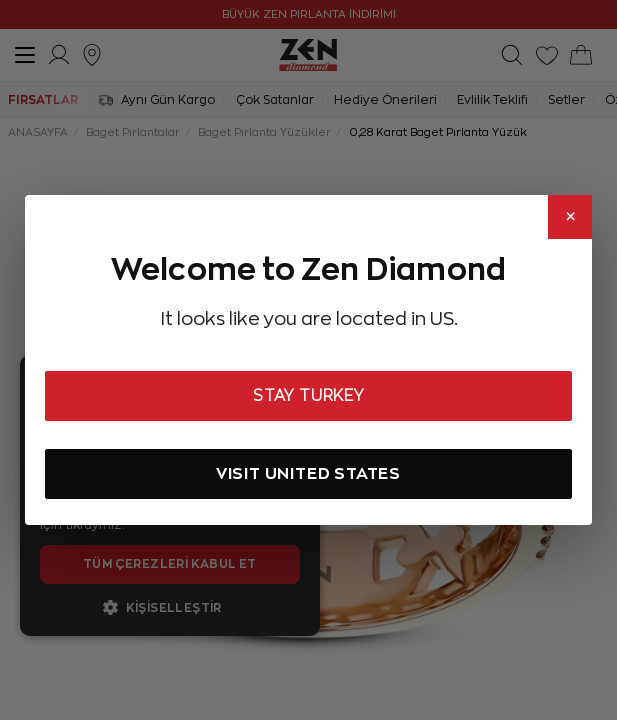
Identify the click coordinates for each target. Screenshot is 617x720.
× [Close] (570, 217)
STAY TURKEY (308, 396)
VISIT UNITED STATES (308, 473)
